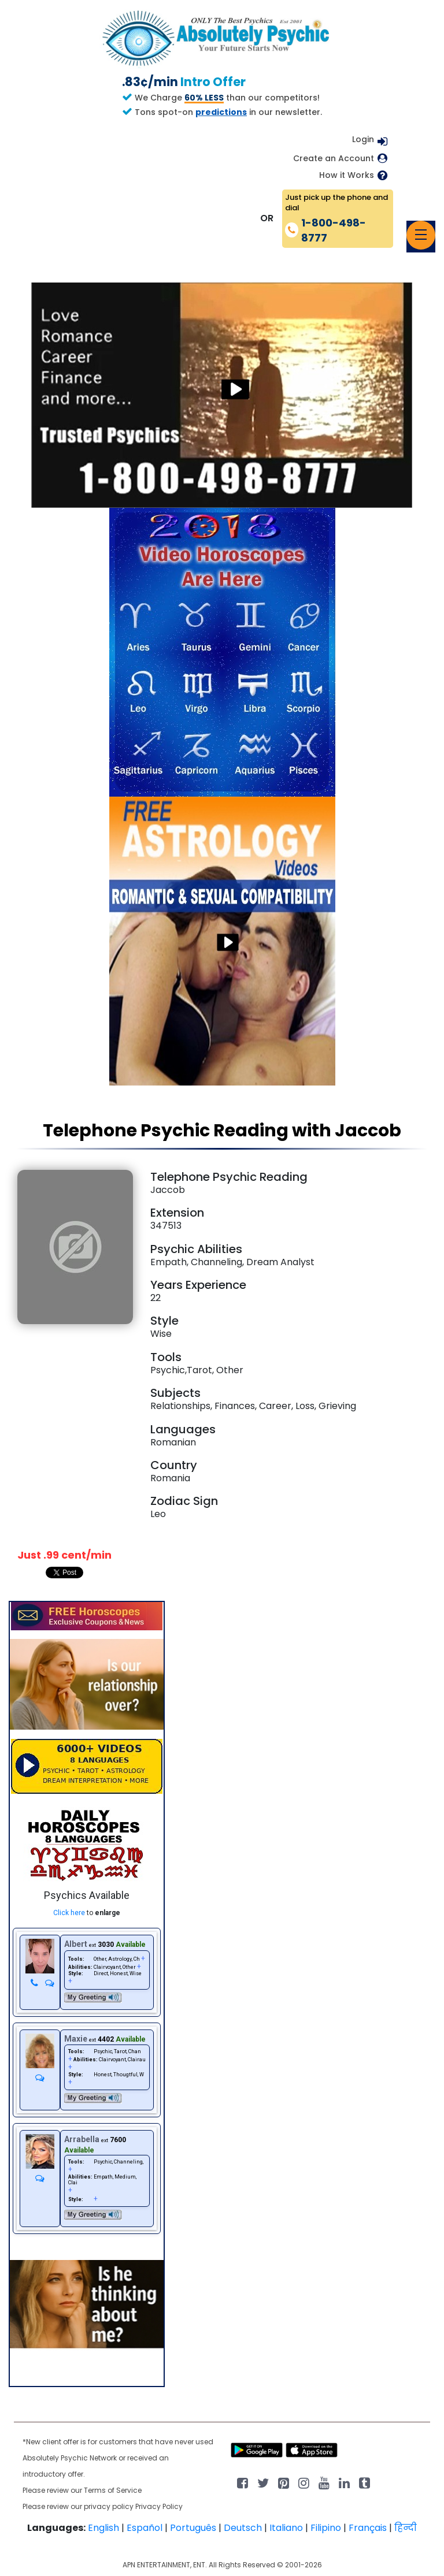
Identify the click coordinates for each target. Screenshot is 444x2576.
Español (144, 2527)
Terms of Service (113, 2490)
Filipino (325, 2527)
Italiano (286, 2527)
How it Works (346, 175)
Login (363, 139)
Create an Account (333, 158)
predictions (221, 112)
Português (193, 2527)
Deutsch (243, 2527)
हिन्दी (405, 2527)
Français (368, 2527)
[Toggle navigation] (420, 235)
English (103, 2527)
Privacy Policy (159, 2506)
